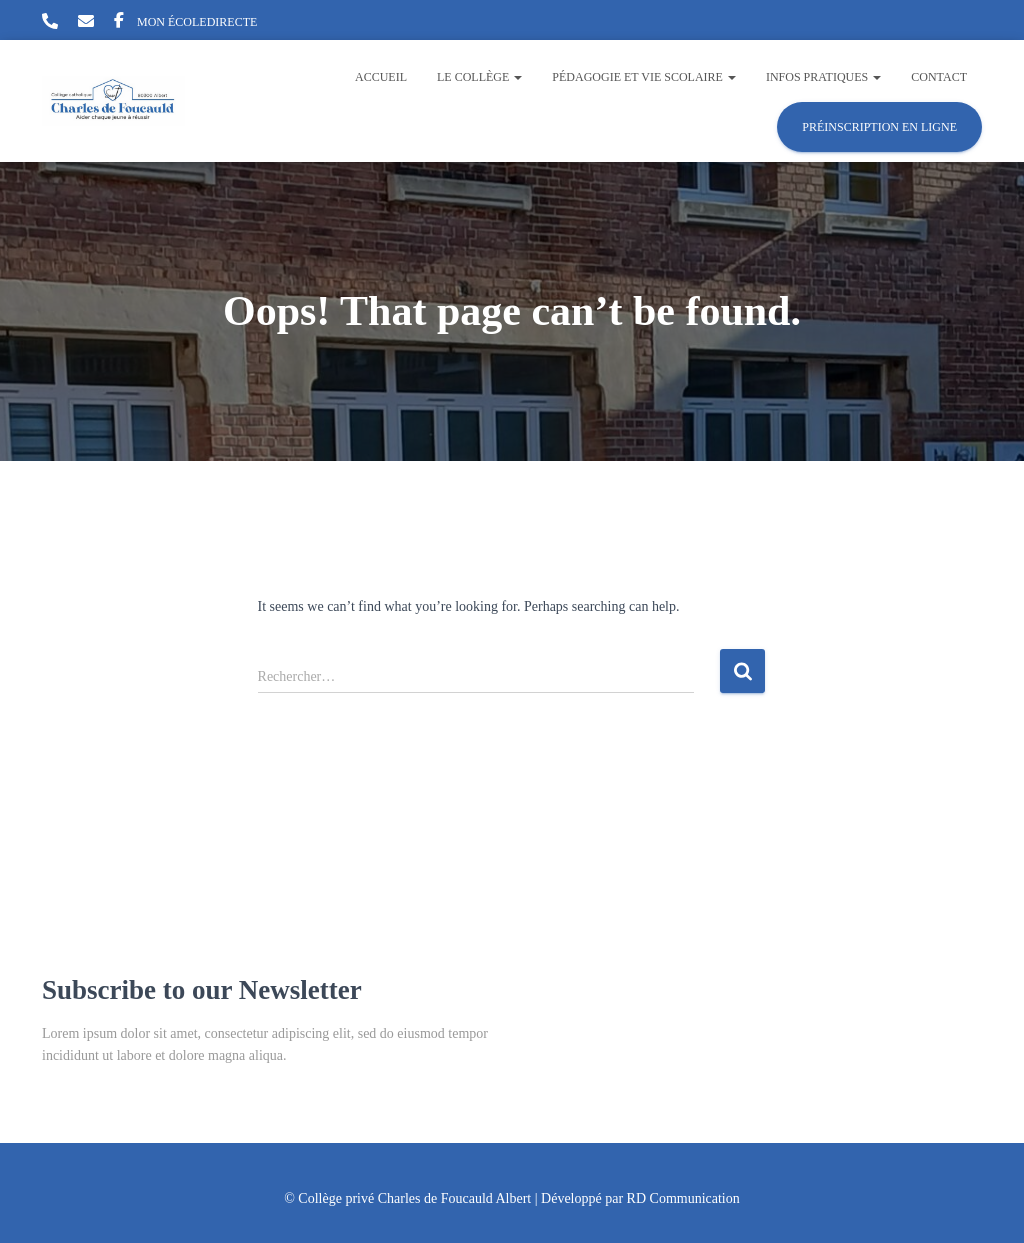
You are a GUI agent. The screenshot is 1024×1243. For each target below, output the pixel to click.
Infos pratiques (823, 77)
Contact (939, 77)
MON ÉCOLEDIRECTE (197, 22)
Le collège (479, 77)
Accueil (381, 77)
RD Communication (683, 1198)
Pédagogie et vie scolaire (644, 77)
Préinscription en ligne (879, 127)
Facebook (119, 23)
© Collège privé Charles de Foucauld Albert (407, 1198)
